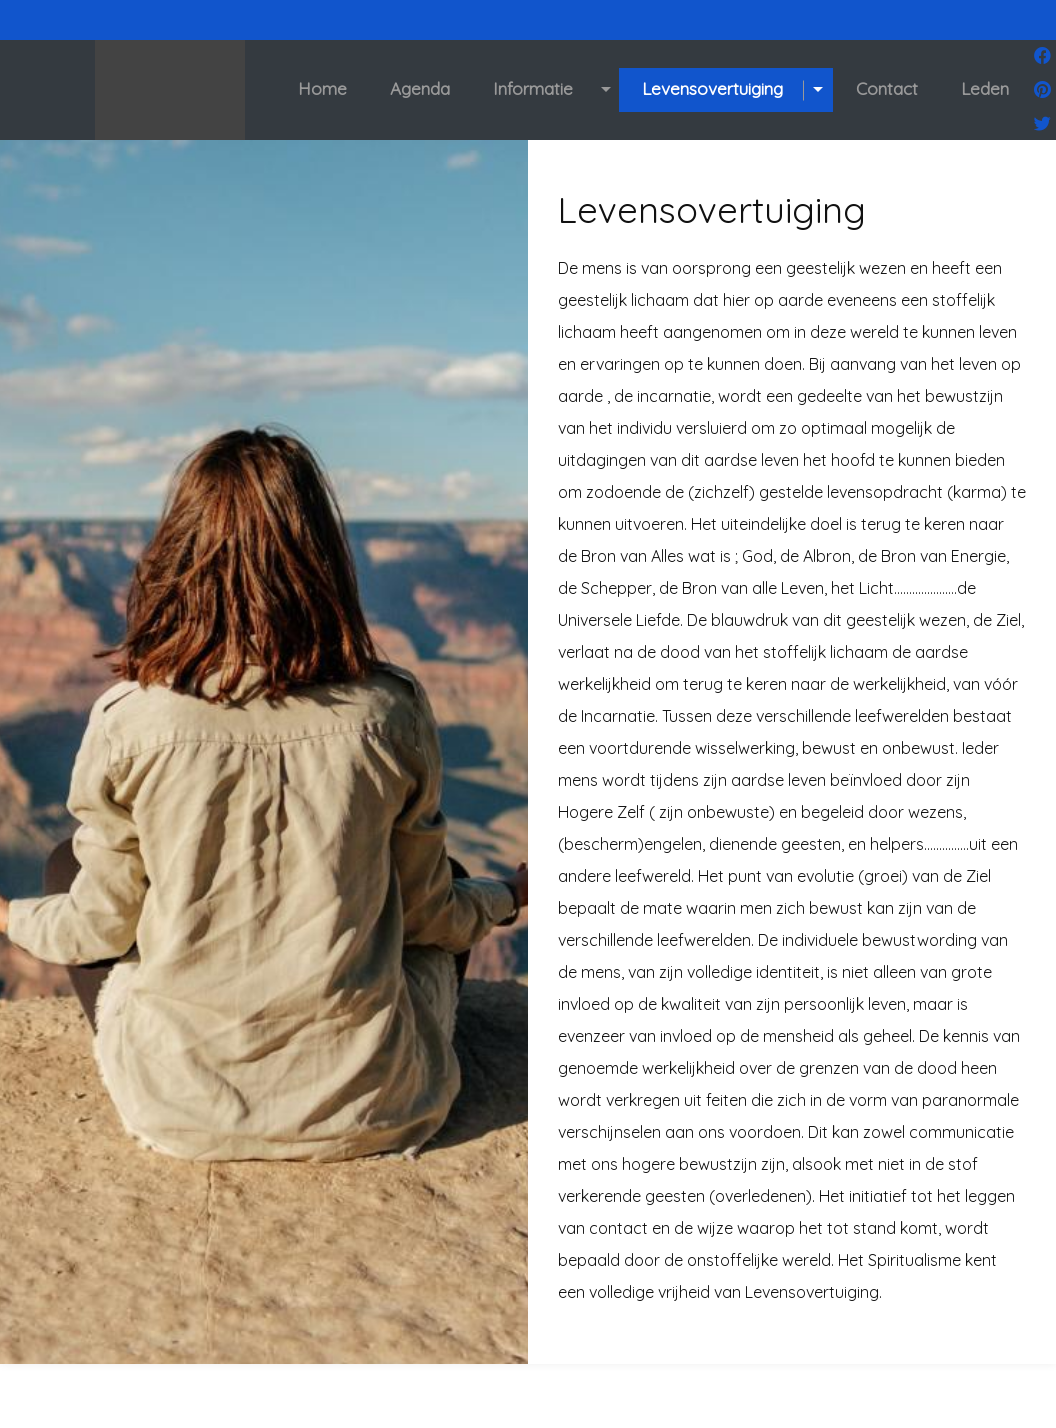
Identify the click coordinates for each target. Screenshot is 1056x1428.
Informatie (533, 88)
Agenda (420, 88)
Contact (887, 88)
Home (322, 88)
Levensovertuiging (712, 88)
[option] (264, 783)
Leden (985, 88)
